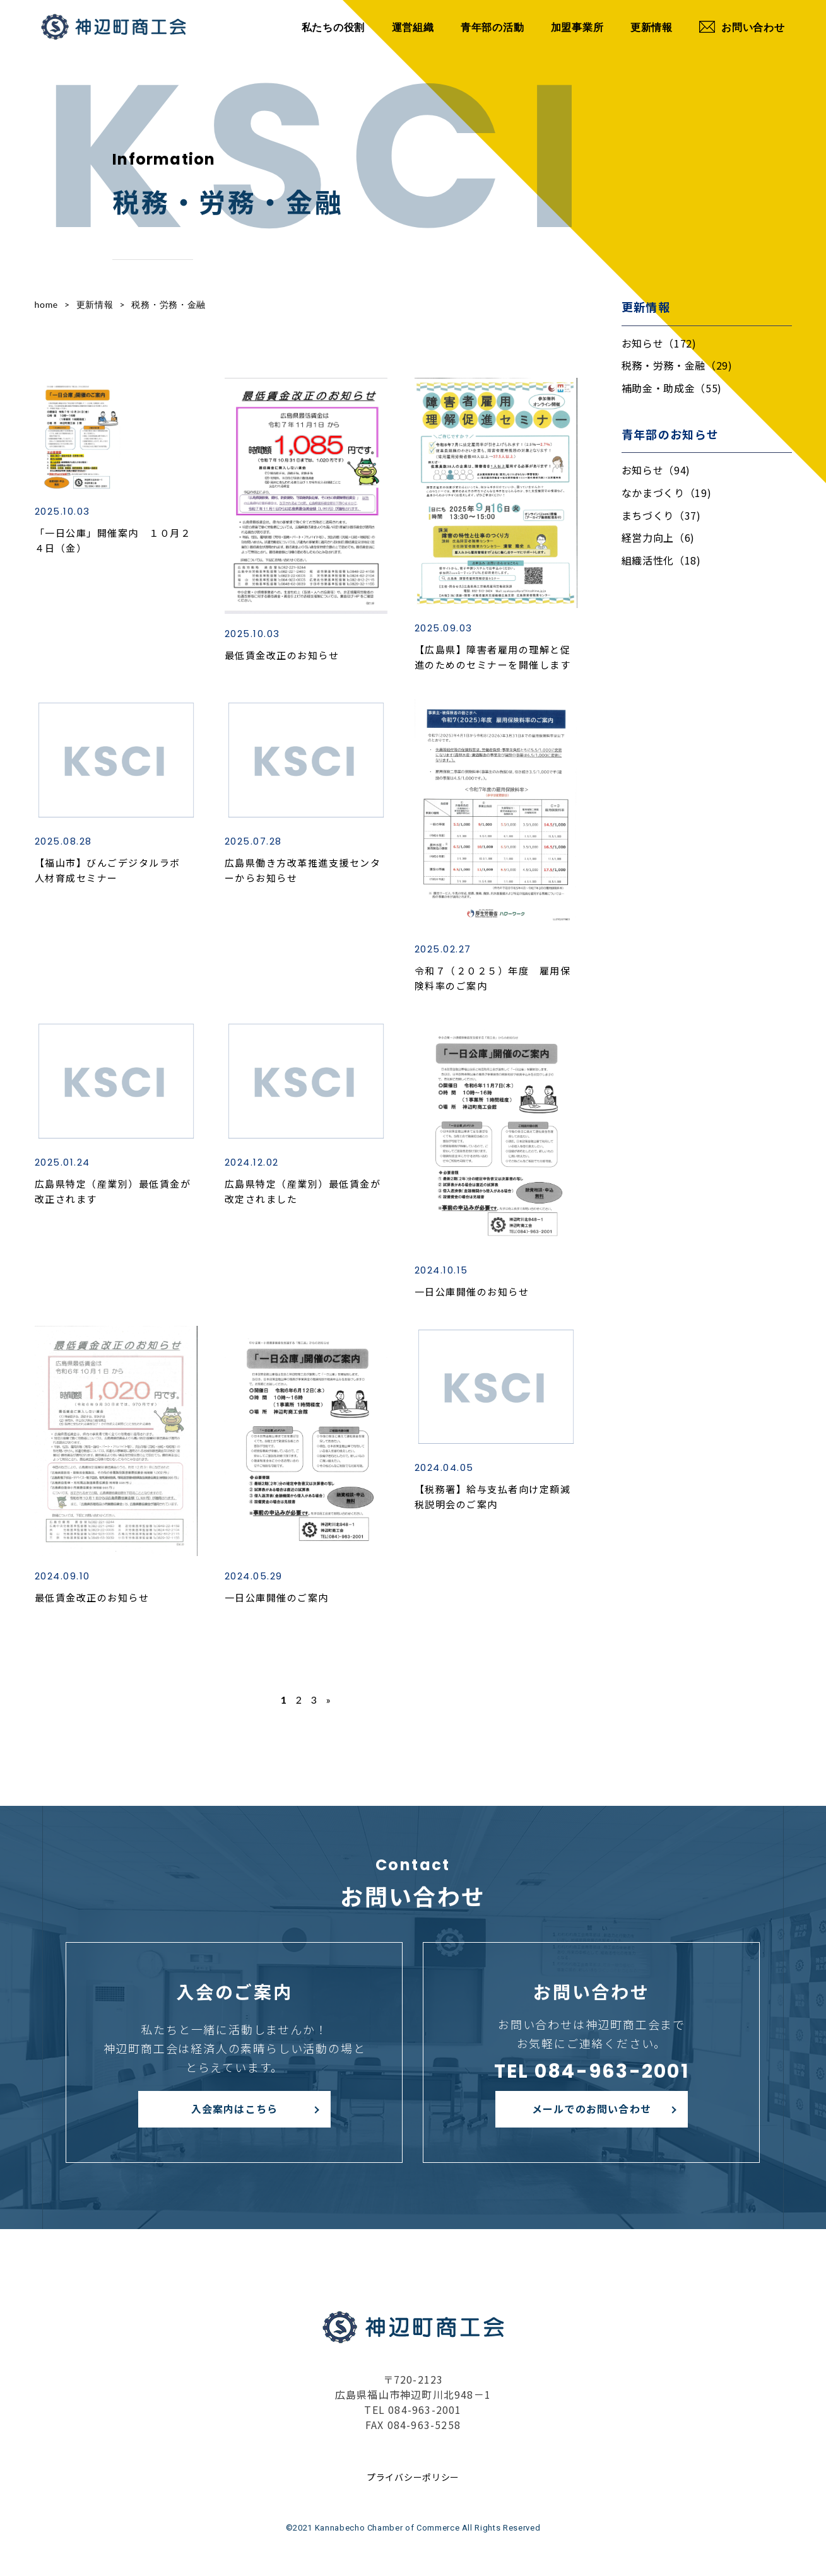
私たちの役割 (333, 27)
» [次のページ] (328, 1700)
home (46, 304)
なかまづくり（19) (667, 492)
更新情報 (651, 27)
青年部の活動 (492, 27)
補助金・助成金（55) (672, 387)
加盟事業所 (577, 27)
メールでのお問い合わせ (591, 2108)
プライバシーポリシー (413, 2477)
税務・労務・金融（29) (677, 365)
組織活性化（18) (661, 560)
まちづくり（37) (661, 515)
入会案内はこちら (234, 2108)
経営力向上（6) (658, 537)
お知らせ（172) (659, 343)
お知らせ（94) (656, 469)
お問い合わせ (741, 27)
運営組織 (413, 27)
